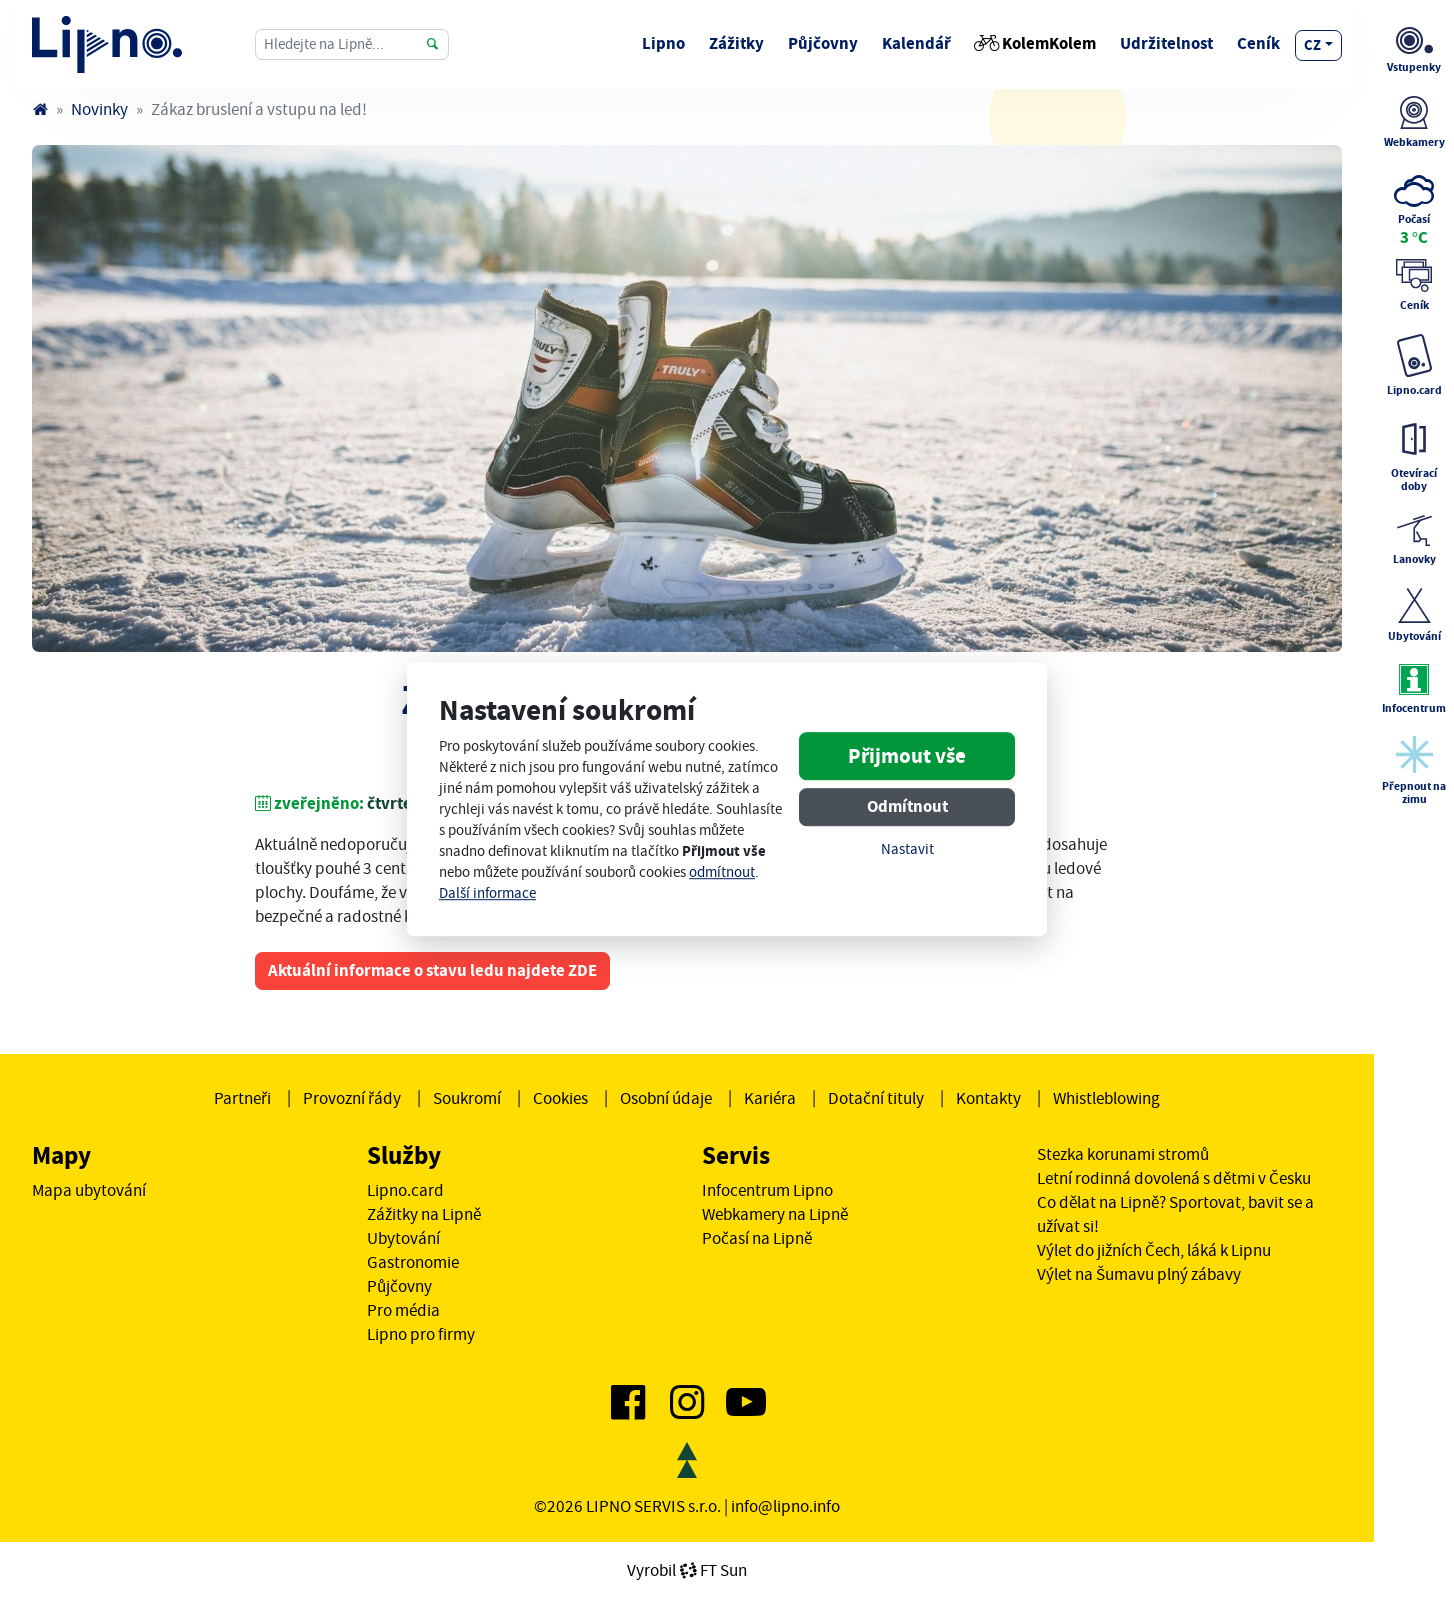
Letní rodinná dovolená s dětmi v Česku (1174, 1178)
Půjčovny (823, 43)
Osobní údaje (666, 1098)
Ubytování (403, 1238)
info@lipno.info (785, 1506)
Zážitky (736, 43)
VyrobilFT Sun (687, 1570)
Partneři (242, 1098)
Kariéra (770, 1098)
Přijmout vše (907, 757)
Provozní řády (352, 1098)
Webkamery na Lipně (775, 1214)
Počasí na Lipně (757, 1238)
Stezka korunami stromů (1123, 1154)
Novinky (99, 109)
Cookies (560, 1098)
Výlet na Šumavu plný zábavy (1139, 1274)
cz (1312, 45)
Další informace (487, 893)
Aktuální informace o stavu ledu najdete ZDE (432, 970)
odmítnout (722, 872)
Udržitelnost (1166, 43)
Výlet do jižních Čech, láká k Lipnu (1154, 1250)
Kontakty (988, 1098)
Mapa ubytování (89, 1190)
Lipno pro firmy (421, 1334)
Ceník (1258, 43)
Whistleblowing (1106, 1098)
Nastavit (907, 850)
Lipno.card (405, 1190)
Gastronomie (413, 1262)
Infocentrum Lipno (767, 1190)
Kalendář (916, 43)
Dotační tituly (876, 1098)
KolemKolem (1035, 43)
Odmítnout (907, 807)
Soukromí (467, 1098)
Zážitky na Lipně (424, 1214)
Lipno (663, 43)
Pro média (403, 1310)
